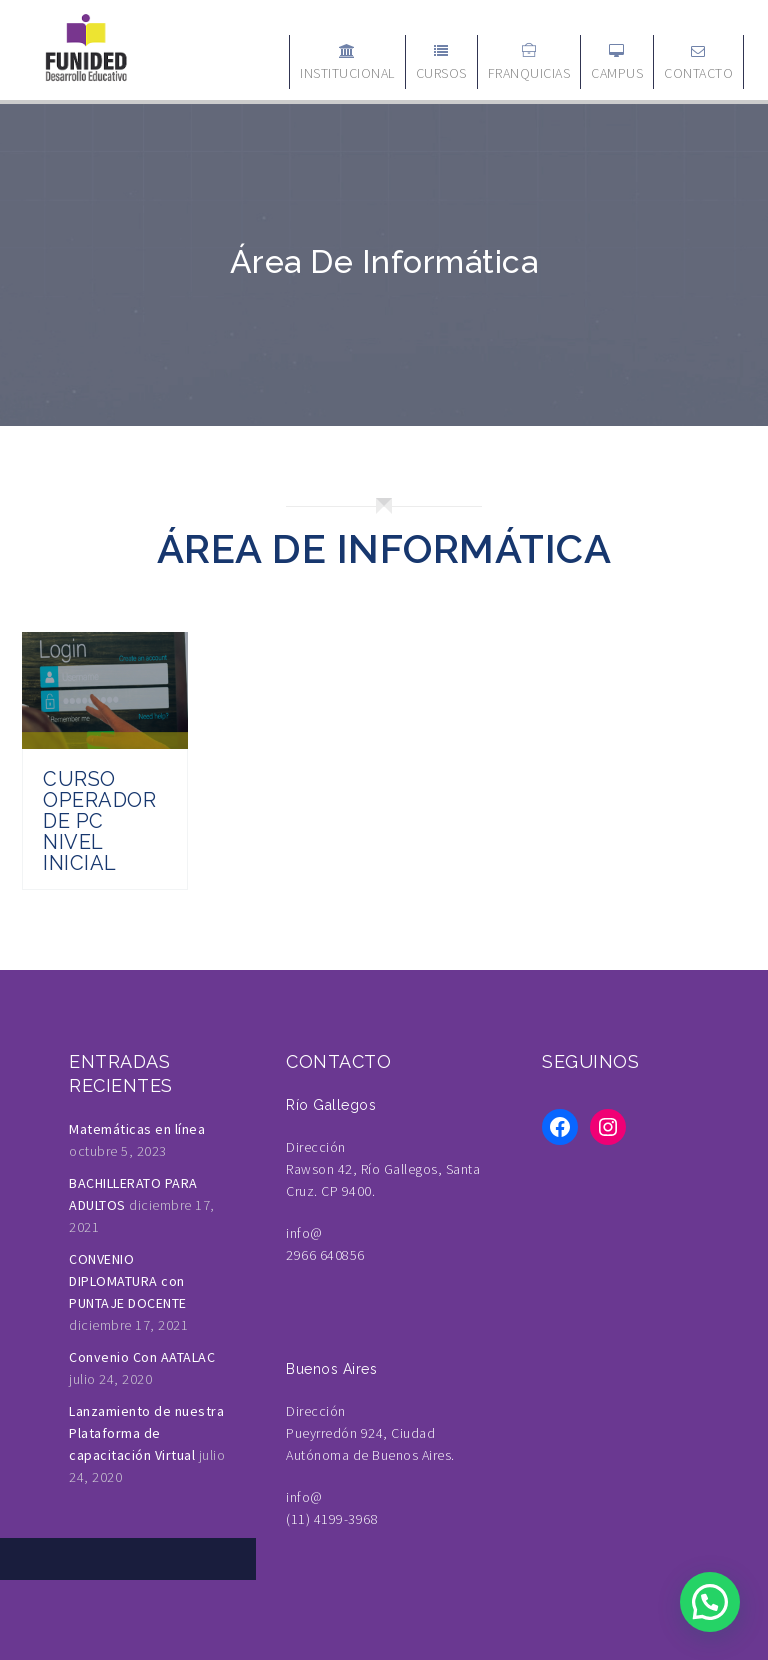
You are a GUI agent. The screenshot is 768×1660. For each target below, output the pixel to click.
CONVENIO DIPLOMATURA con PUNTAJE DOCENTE (128, 1281)
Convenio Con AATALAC (142, 1357)
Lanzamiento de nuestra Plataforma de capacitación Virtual (146, 1433)
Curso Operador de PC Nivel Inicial (99, 821)
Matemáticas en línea (137, 1129)
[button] (710, 1602)
